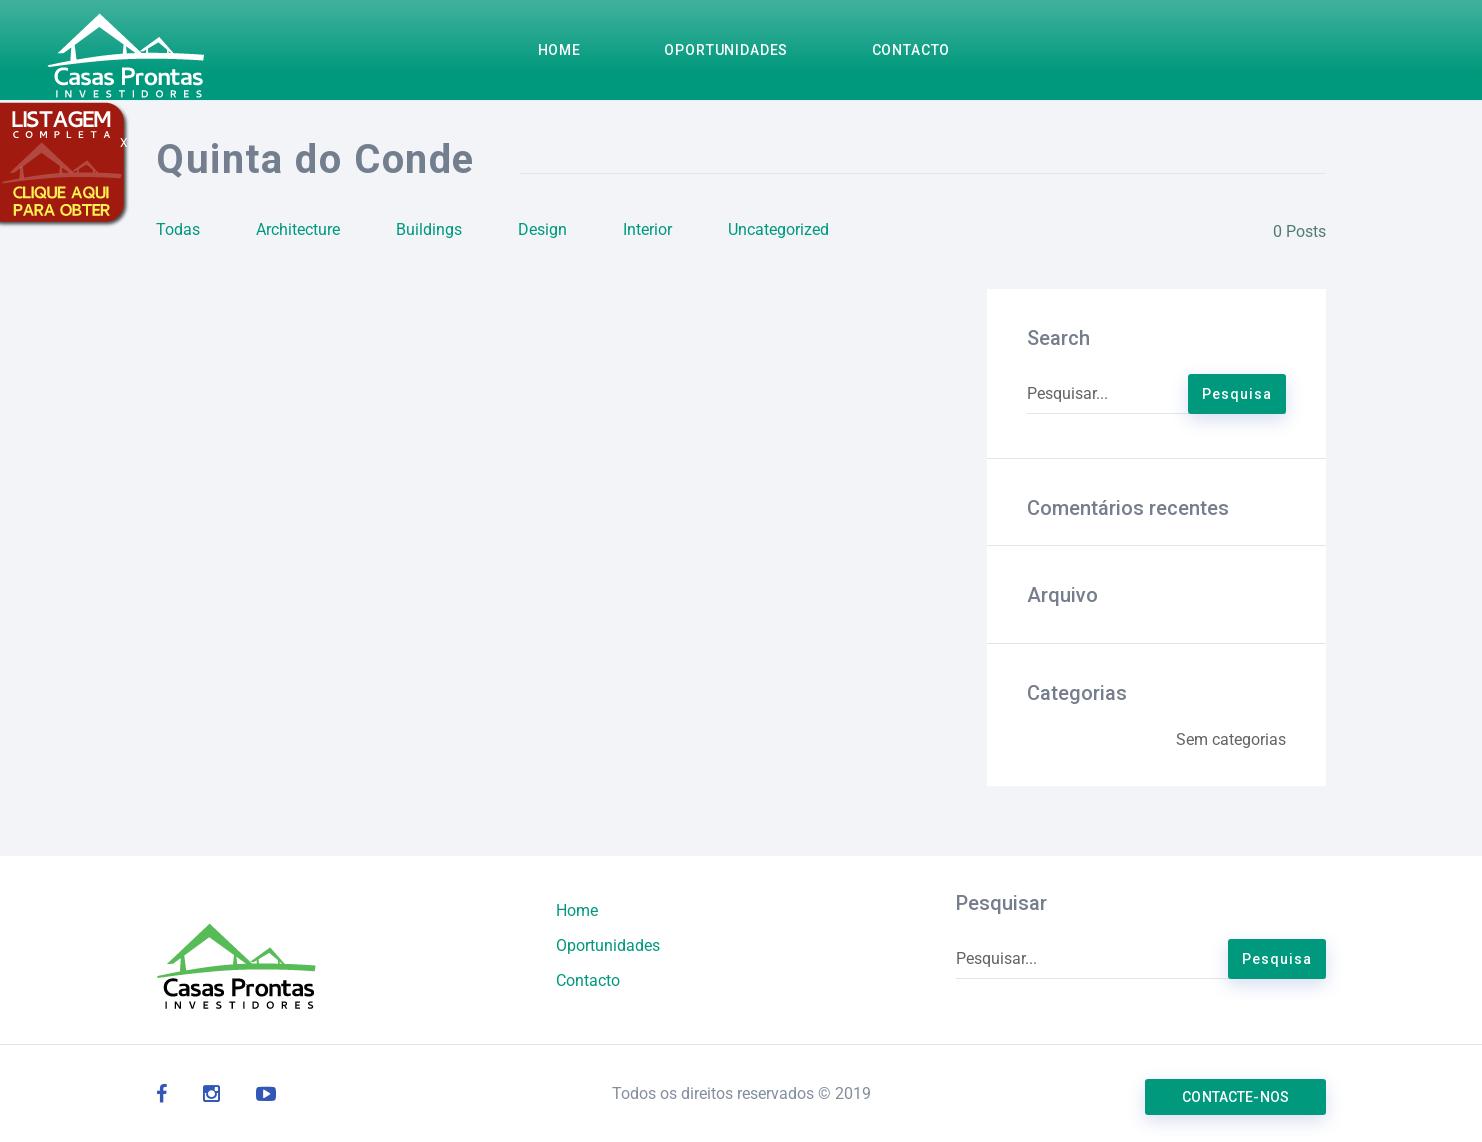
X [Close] (124, 143)
